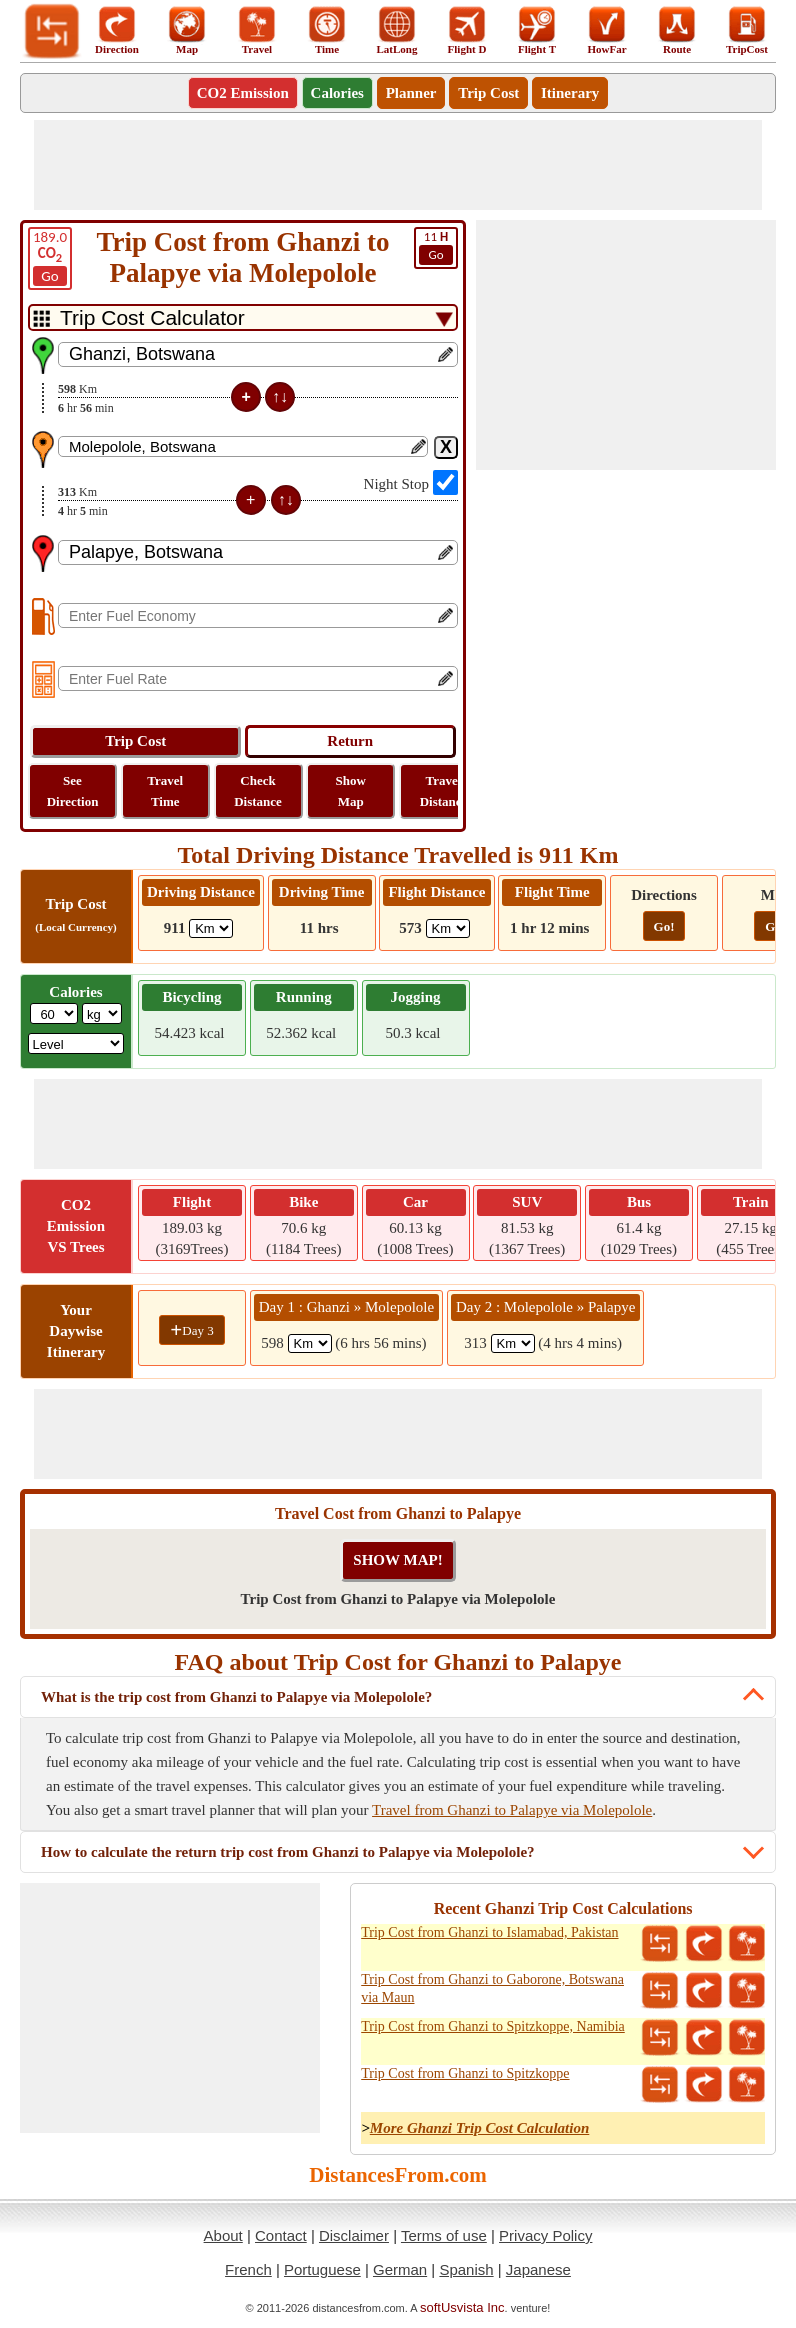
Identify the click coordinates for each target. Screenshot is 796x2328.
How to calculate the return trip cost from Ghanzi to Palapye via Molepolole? (288, 1852)
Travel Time (165, 791)
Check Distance (258, 791)
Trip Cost (488, 93)
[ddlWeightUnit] (102, 1013)
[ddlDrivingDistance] (211, 928)
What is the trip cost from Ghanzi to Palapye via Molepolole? (236, 1697)
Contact (281, 2235)
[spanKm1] (310, 1343)
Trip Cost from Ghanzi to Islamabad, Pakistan (489, 1932)
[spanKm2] (513, 1343)
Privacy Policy (545, 2235)
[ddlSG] (76, 1043)
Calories (337, 93)
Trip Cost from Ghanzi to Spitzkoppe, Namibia (493, 2026)
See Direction (73, 791)
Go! (664, 926)
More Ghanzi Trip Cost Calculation (480, 2128)
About (223, 2235)
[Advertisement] (398, 165)
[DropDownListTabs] (243, 317)
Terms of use (444, 2235)
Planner (411, 93)
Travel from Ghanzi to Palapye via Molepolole (512, 1810)
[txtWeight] (54, 1013)
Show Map (351, 791)
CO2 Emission (243, 93)
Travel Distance (444, 791)
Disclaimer (354, 2235)
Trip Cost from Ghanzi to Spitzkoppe (465, 2073)
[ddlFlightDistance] (448, 928)
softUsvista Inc (462, 2307)
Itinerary (570, 93)
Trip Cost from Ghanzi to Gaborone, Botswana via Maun (492, 1988)
